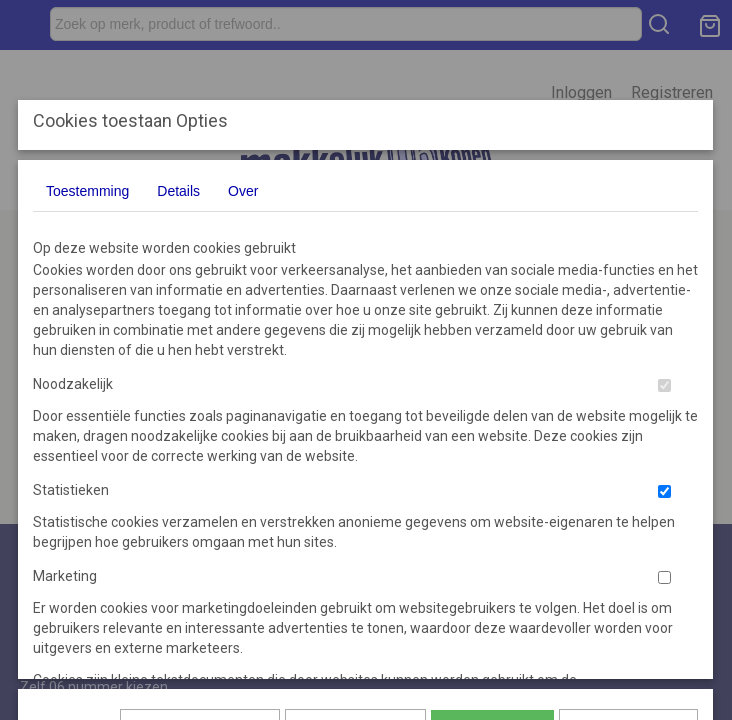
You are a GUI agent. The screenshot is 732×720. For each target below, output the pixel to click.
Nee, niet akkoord (628, 456)
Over (243, 191)
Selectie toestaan (355, 456)
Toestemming (87, 191)
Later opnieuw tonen (200, 456)
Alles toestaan (492, 456)
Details (178, 191)
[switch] (664, 385)
